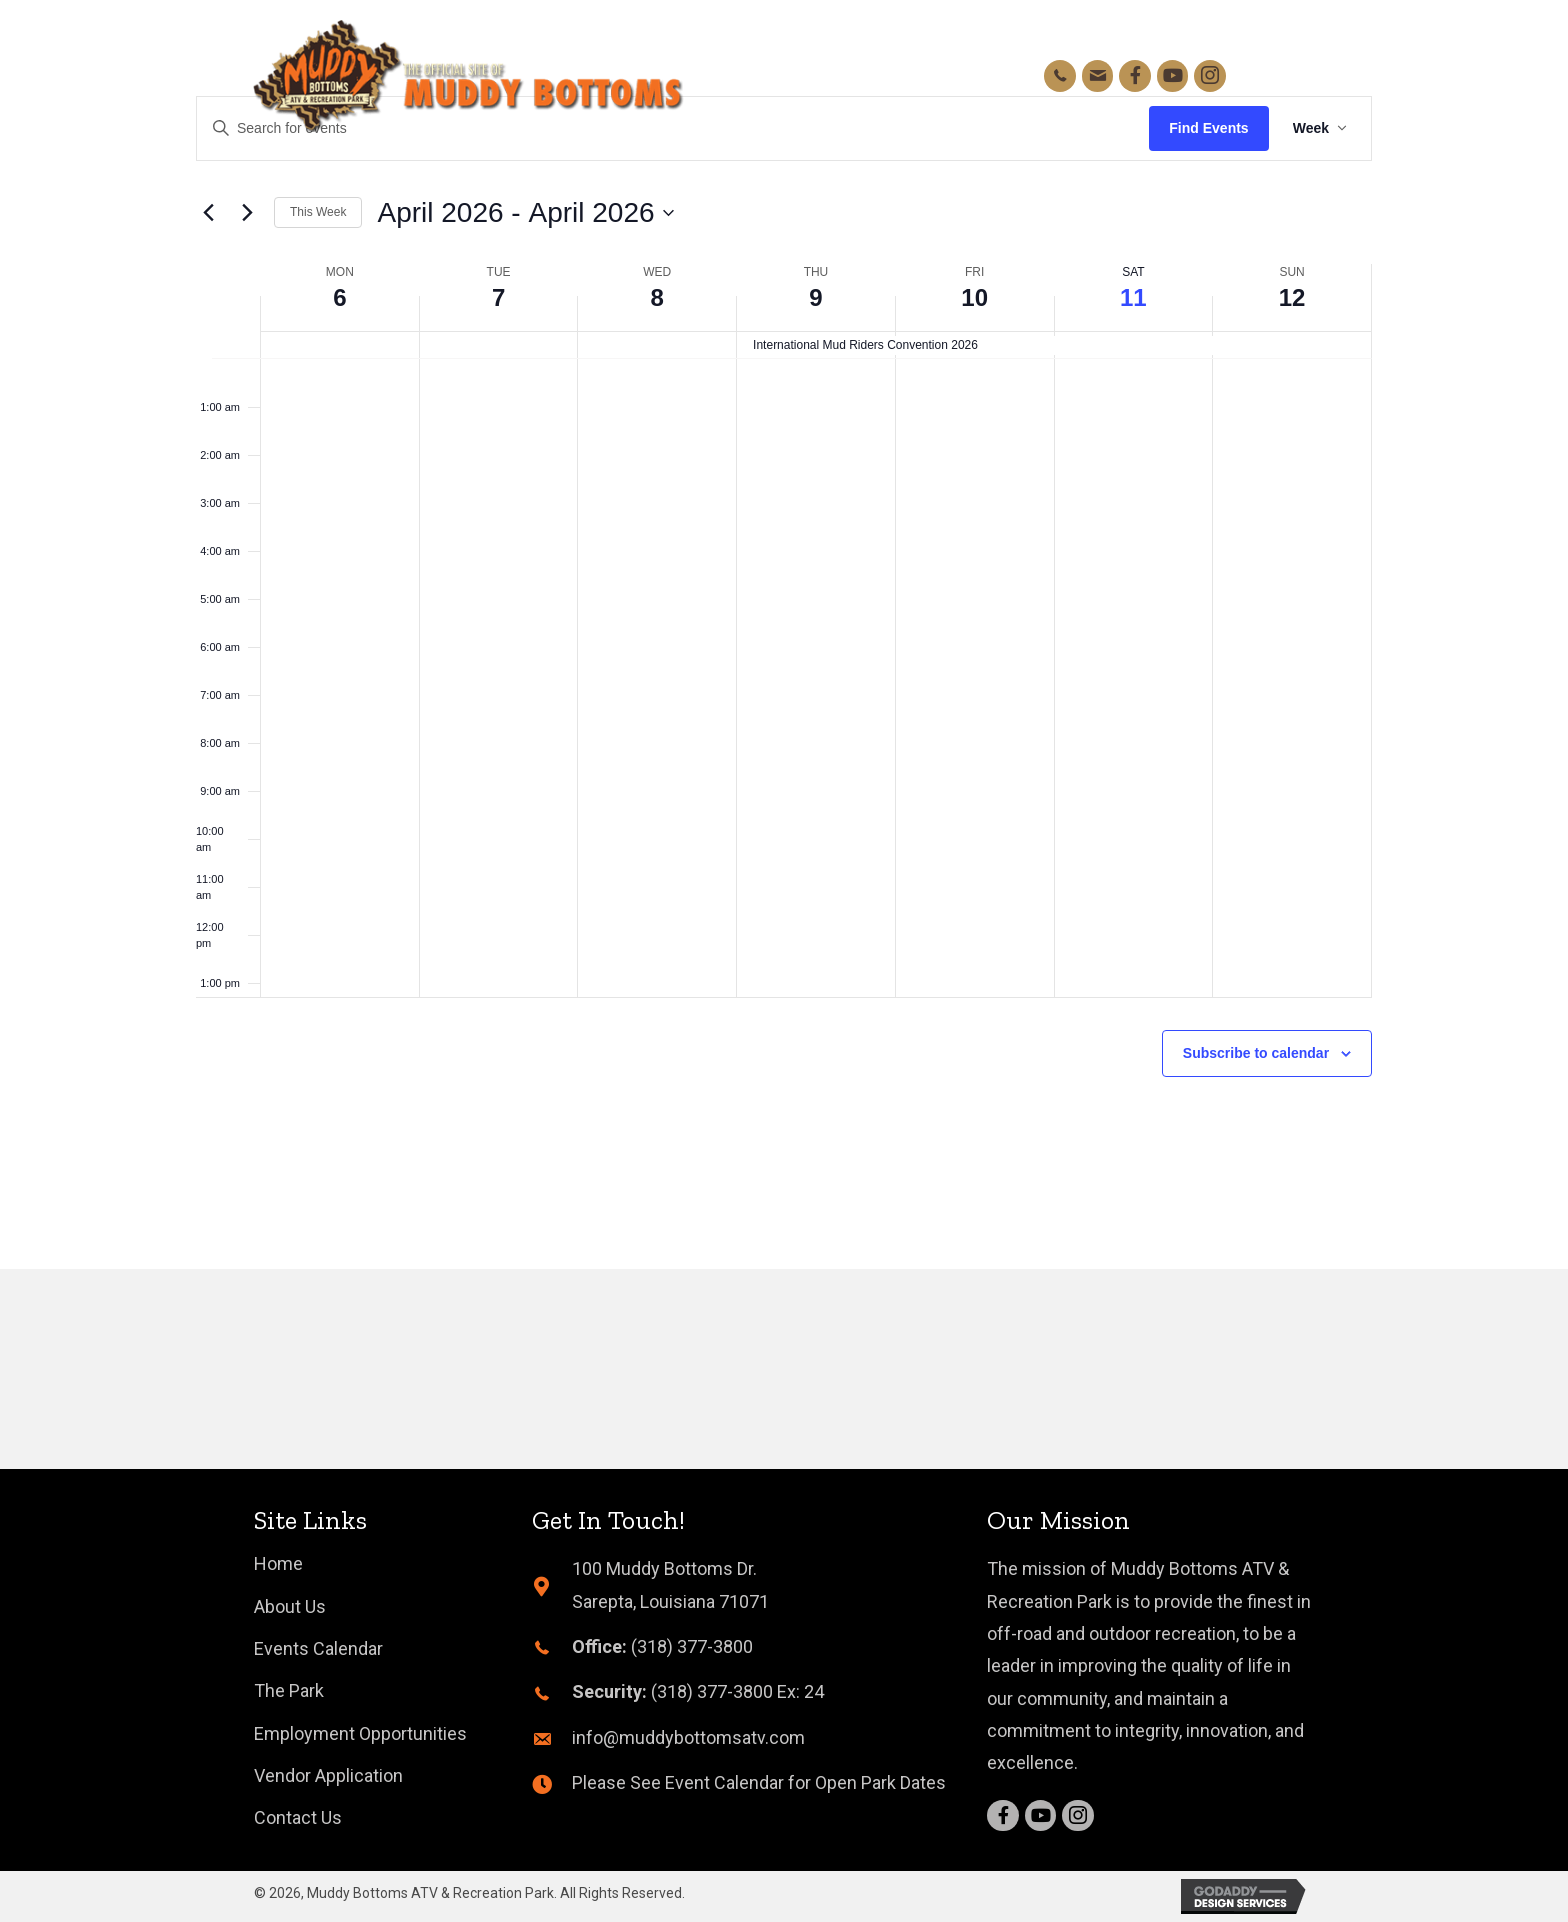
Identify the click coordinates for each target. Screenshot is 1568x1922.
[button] (1290, 76)
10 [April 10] (974, 297)
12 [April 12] (1292, 297)
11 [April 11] (1133, 297)
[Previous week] (208, 213)
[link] (278, 1564)
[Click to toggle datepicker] (525, 213)
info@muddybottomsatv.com (688, 1737)
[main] (784, 634)
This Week (318, 212)
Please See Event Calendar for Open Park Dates (759, 1782)
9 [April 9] (815, 297)
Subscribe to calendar (1256, 1053)
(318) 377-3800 (692, 1646)
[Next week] (247, 213)
